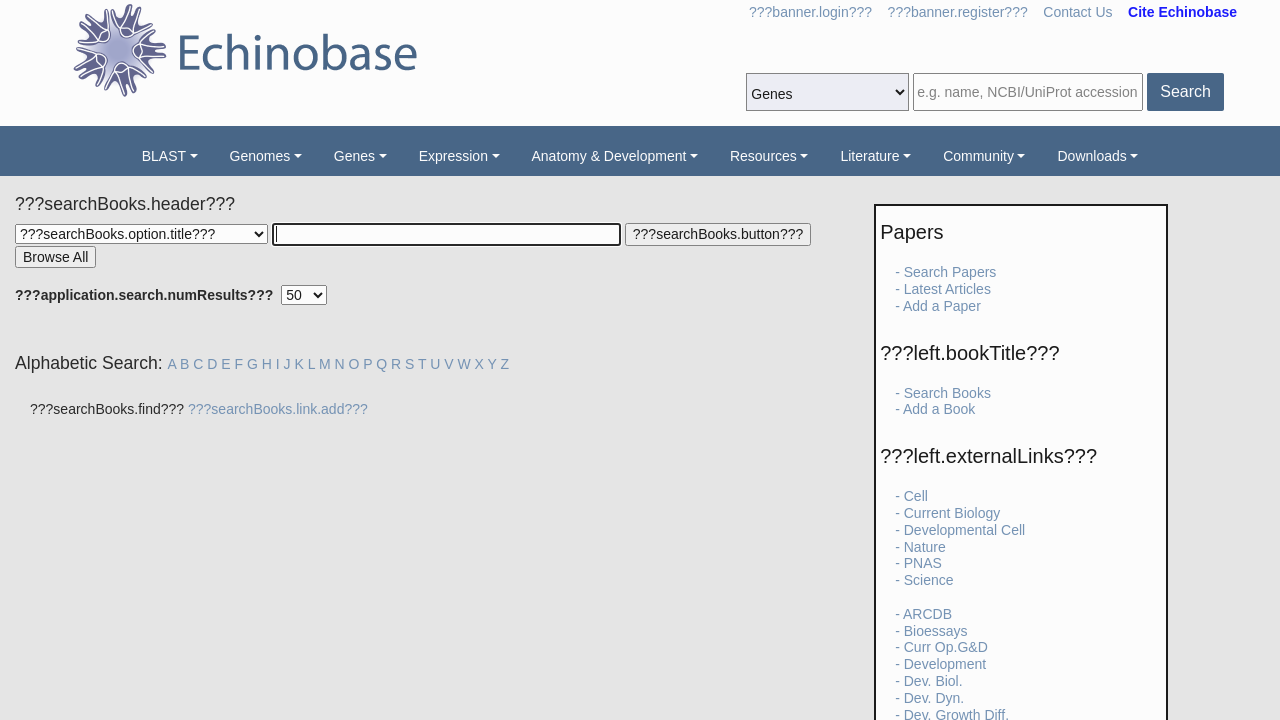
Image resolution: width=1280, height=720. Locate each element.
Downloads (1091, 156)
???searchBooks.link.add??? (278, 409)
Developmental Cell (964, 530)
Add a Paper (942, 306)
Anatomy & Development (609, 156)
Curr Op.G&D (946, 647)
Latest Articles (947, 289)
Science (929, 580)
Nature (925, 547)
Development (945, 664)
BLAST (164, 156)
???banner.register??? (958, 12)
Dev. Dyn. (934, 698)
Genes (354, 156)
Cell (916, 496)
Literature (869, 156)
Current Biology (952, 513)
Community (978, 156)
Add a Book (939, 409)
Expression (453, 156)
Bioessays (936, 631)
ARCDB (927, 614)
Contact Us (1077, 12)
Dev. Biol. (933, 681)
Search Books (947, 393)
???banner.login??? (810, 12)
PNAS (923, 563)
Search (1185, 91)
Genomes (260, 156)
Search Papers (950, 272)
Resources (763, 156)
